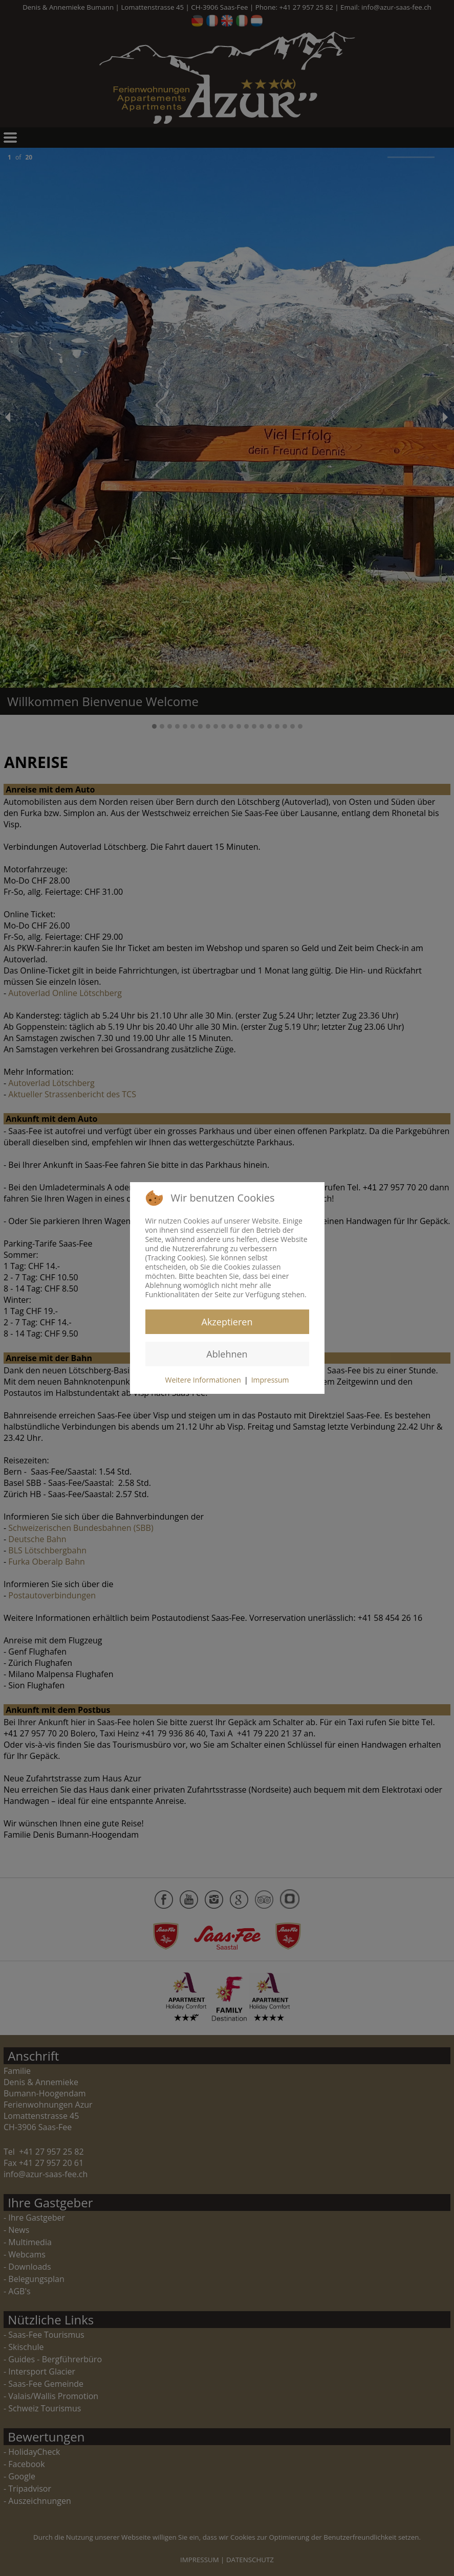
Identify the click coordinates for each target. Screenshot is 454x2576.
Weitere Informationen (203, 1380)
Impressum (270, 1380)
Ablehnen (226, 1354)
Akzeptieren (227, 1322)
